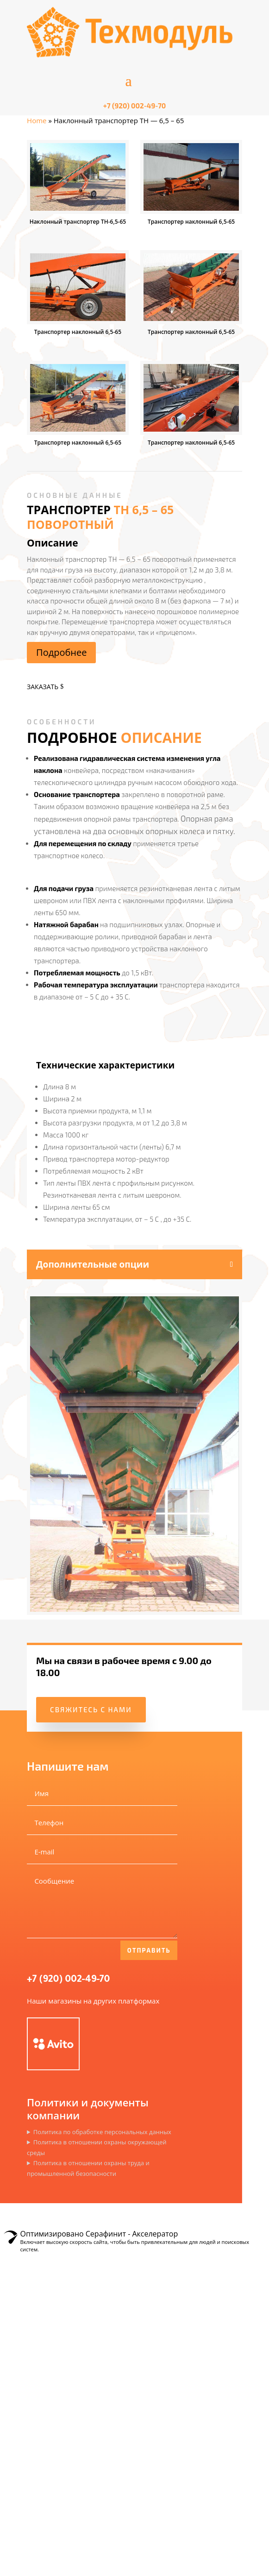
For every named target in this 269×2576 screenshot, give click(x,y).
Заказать (42, 686)
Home (36, 120)
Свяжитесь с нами (91, 1709)
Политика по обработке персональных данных (102, 2132)
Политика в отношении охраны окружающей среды (96, 2147)
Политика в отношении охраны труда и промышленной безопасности (88, 2168)
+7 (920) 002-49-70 (68, 1980)
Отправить (149, 1950)
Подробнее (61, 652)
